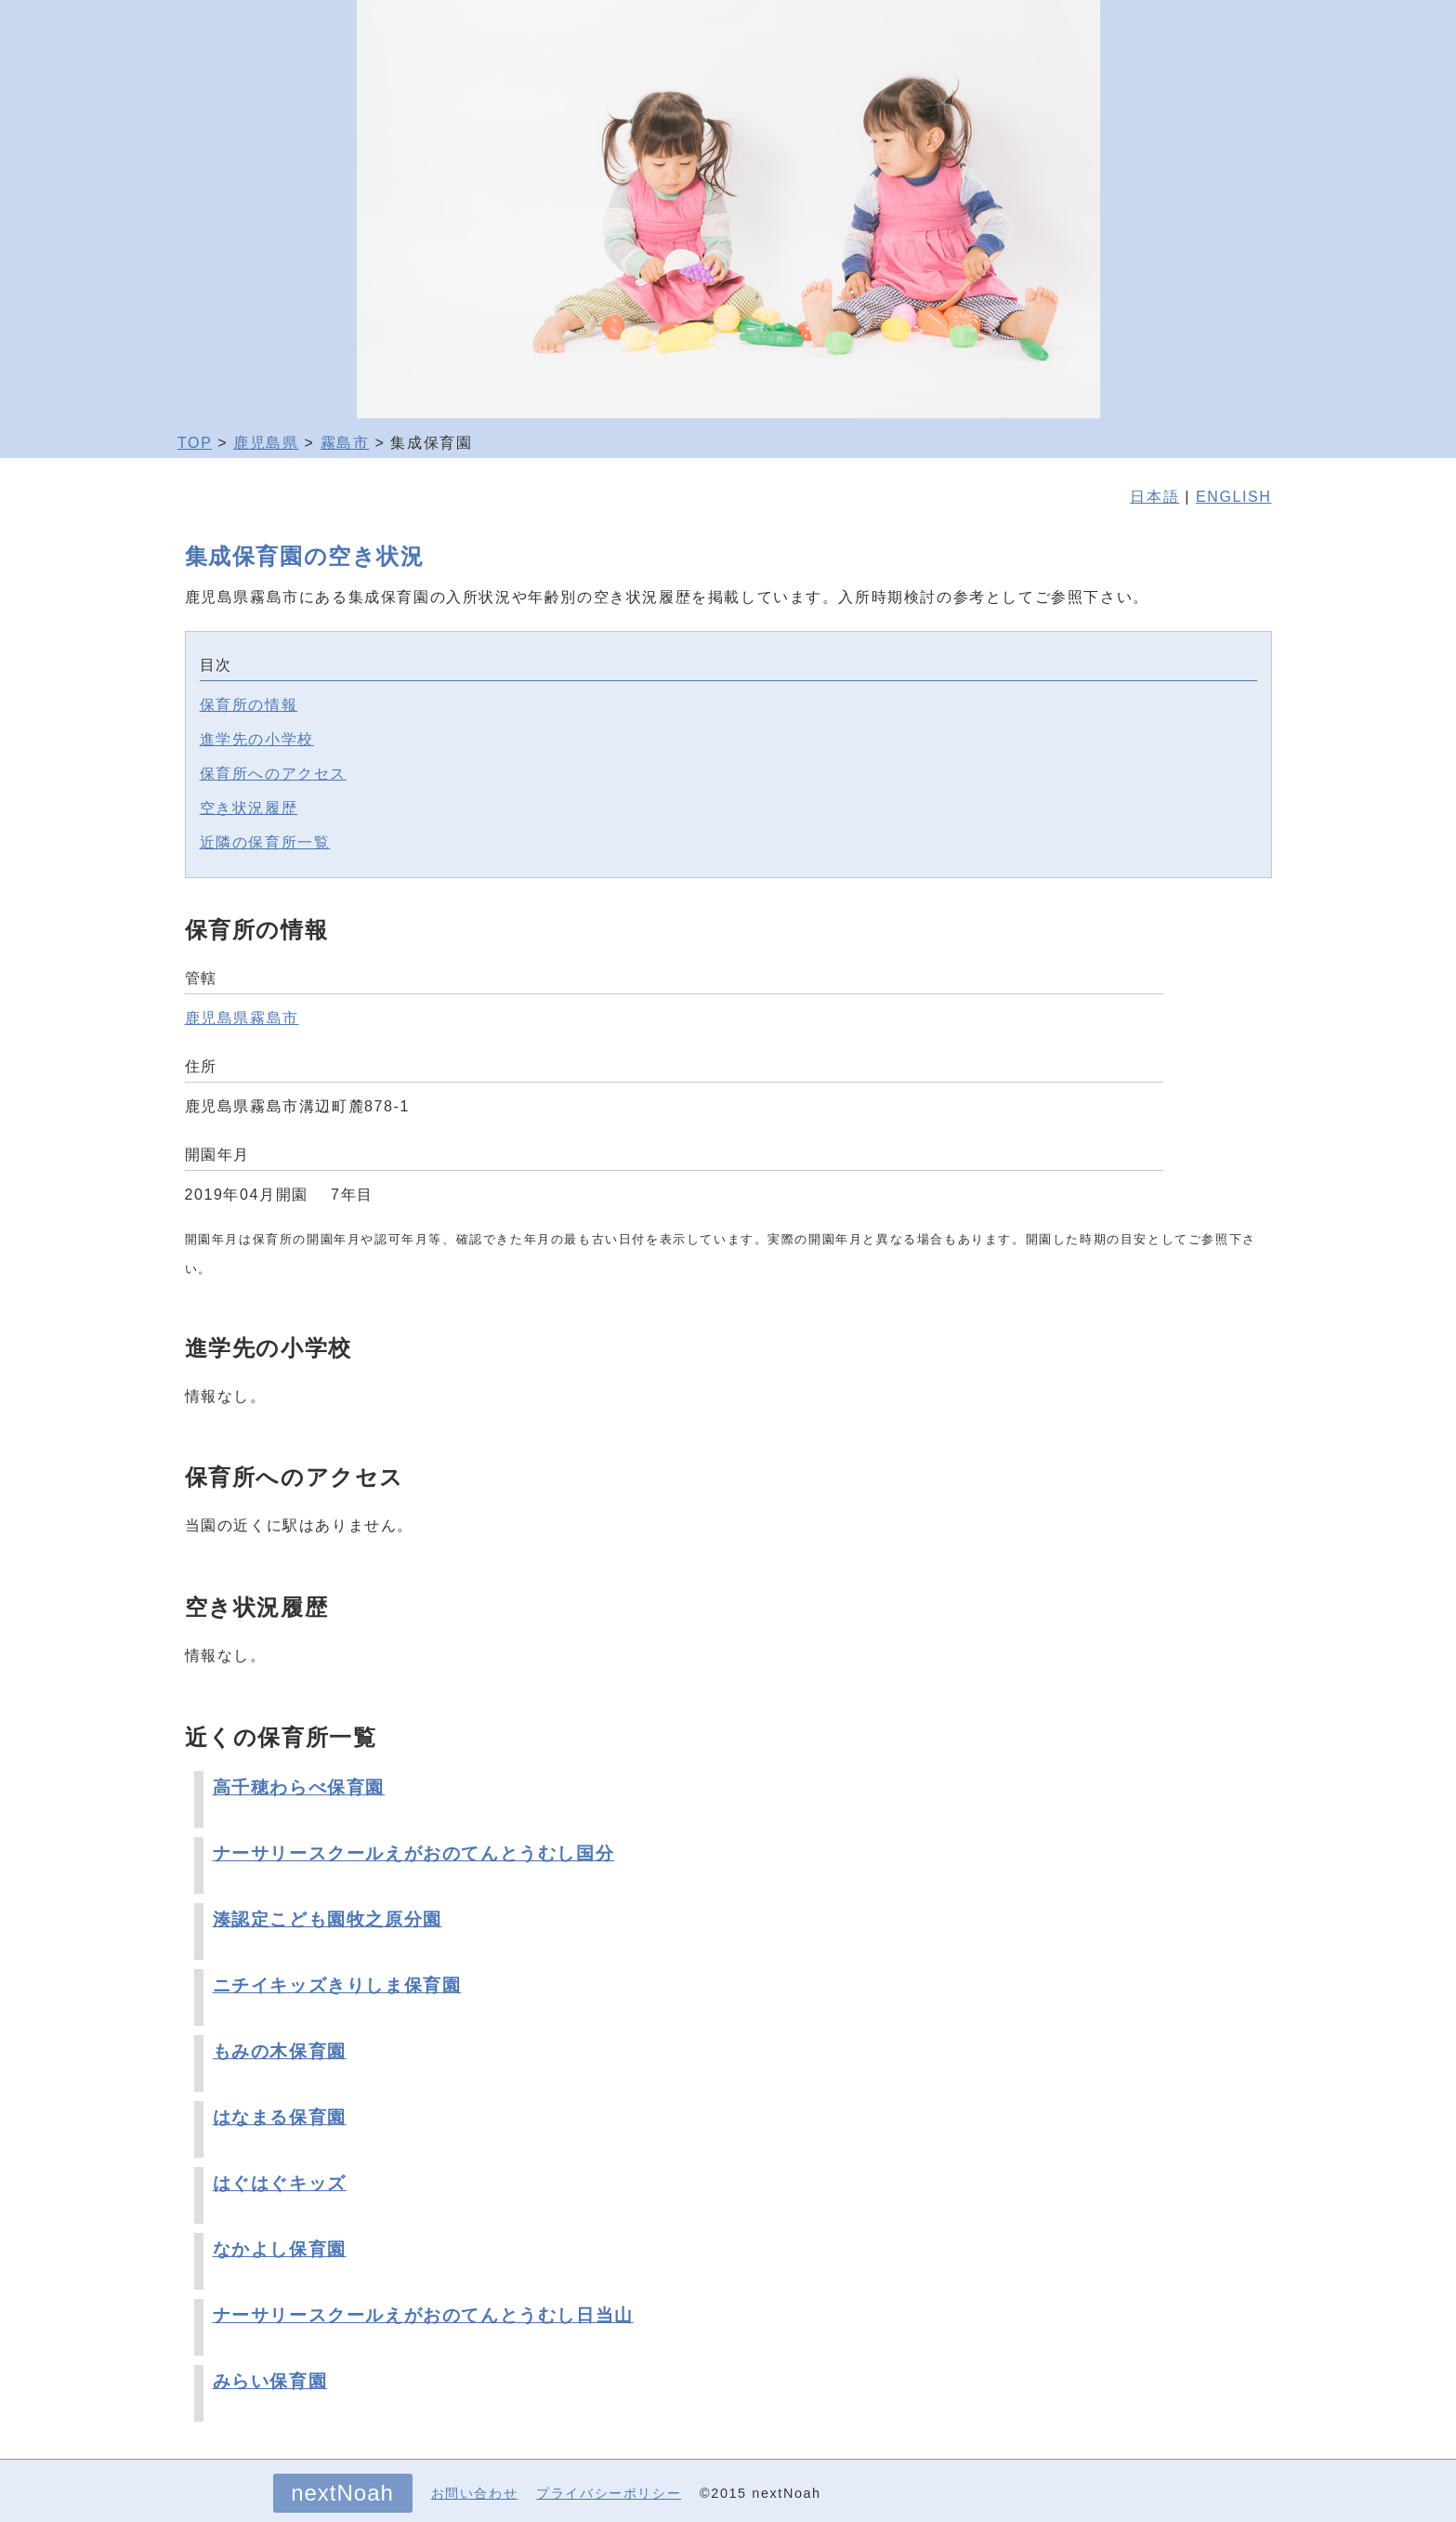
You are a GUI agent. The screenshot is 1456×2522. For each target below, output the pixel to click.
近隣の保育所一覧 (265, 842)
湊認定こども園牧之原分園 (327, 1919)
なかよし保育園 (280, 2249)
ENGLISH (1233, 497)
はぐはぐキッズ (280, 2183)
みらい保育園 (270, 2381)
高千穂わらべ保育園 (299, 1787)
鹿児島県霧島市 (242, 1018)
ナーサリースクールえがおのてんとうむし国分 (414, 1853)
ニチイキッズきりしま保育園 (337, 1985)
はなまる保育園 (280, 2117)
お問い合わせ (474, 2493)
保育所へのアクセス (273, 774)
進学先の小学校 (257, 739)
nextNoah (342, 2492)
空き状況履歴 (249, 808)
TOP (194, 443)
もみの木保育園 (280, 2051)
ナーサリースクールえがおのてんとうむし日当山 (423, 2315)
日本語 (1154, 497)
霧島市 (345, 443)
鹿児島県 (265, 443)
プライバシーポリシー (608, 2493)
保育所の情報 (249, 705)
